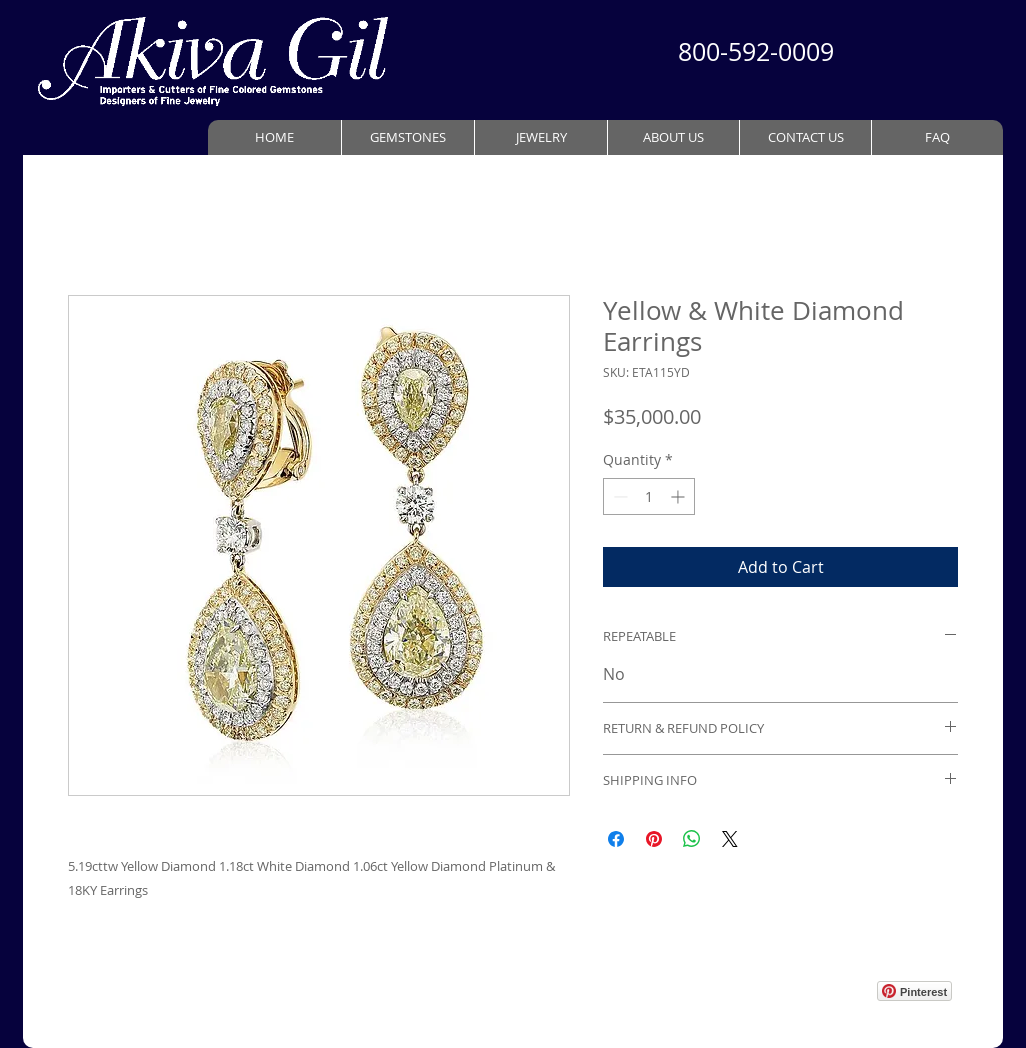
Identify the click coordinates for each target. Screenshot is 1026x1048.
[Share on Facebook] (616, 839)
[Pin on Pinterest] (654, 839)
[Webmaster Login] (814, 975)
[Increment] (679, 496)
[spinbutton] (649, 496)
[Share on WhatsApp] (692, 839)
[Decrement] (618, 496)
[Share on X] (730, 839)
